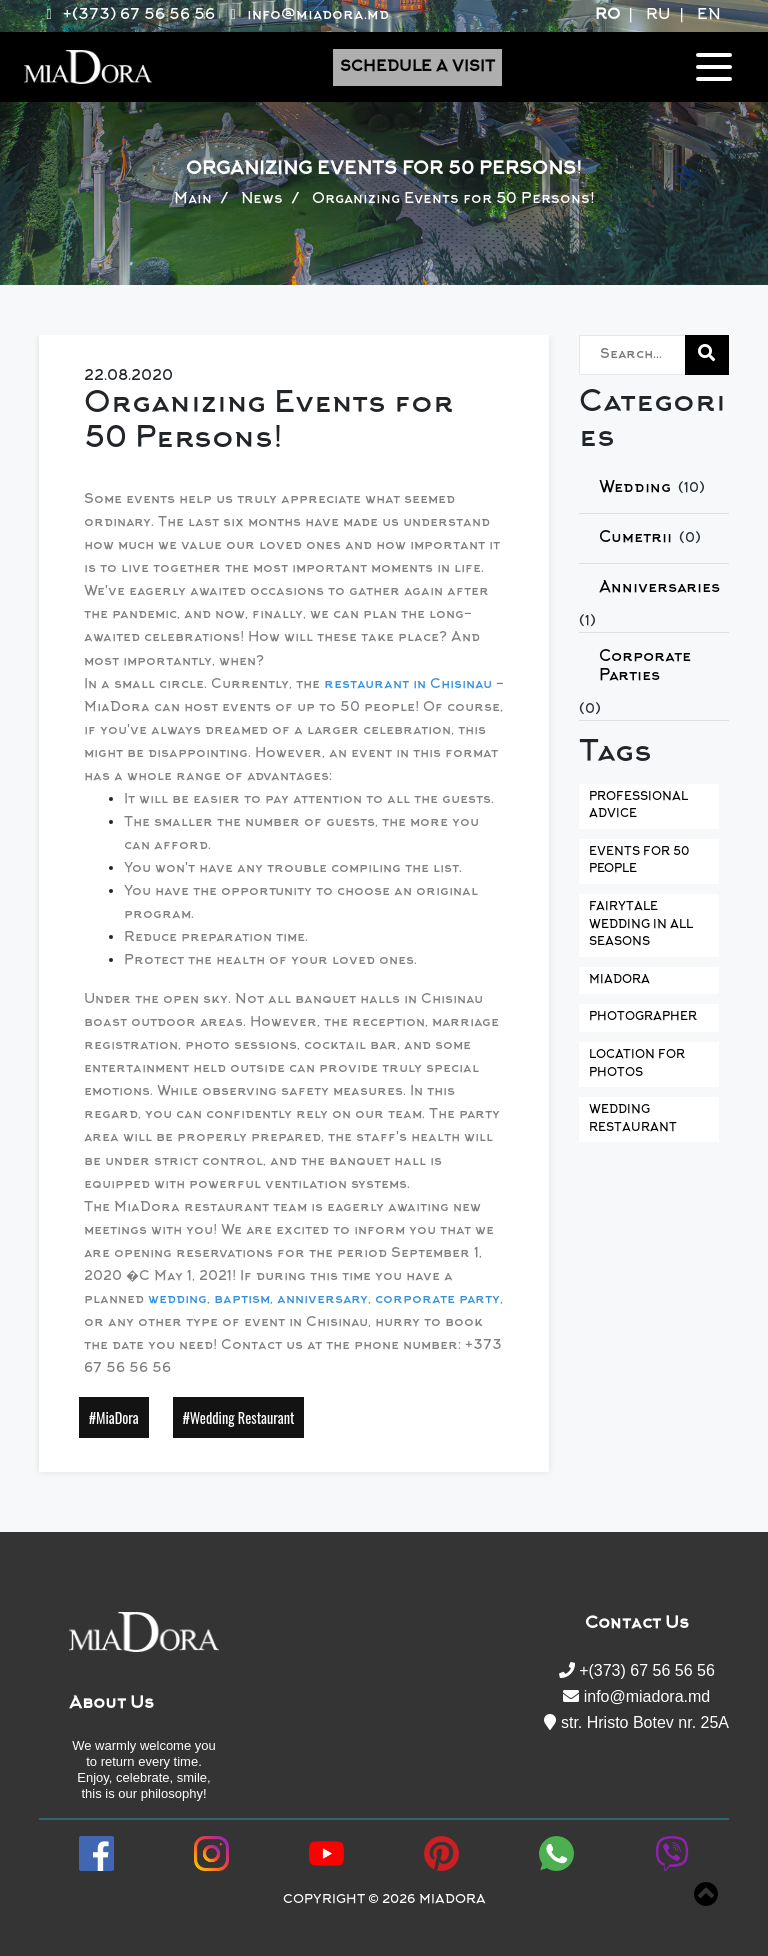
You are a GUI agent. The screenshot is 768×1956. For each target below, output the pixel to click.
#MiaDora (114, 1417)
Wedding (635, 488)
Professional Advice (638, 806)
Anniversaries (659, 588)
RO (607, 15)
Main (193, 199)
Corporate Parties (645, 666)
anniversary (322, 1300)
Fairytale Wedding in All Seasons (641, 925)
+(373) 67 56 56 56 (127, 15)
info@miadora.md (306, 15)
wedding (177, 1300)
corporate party (437, 1300)
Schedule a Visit (417, 67)
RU (658, 15)
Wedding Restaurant (633, 1119)
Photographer (643, 1017)
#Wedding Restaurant (239, 1417)
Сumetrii (635, 538)
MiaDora (619, 980)
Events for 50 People (639, 861)
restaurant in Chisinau (408, 685)
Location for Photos (637, 1064)
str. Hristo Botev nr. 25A (636, 1722)
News (262, 199)
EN (709, 15)
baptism (242, 1300)
